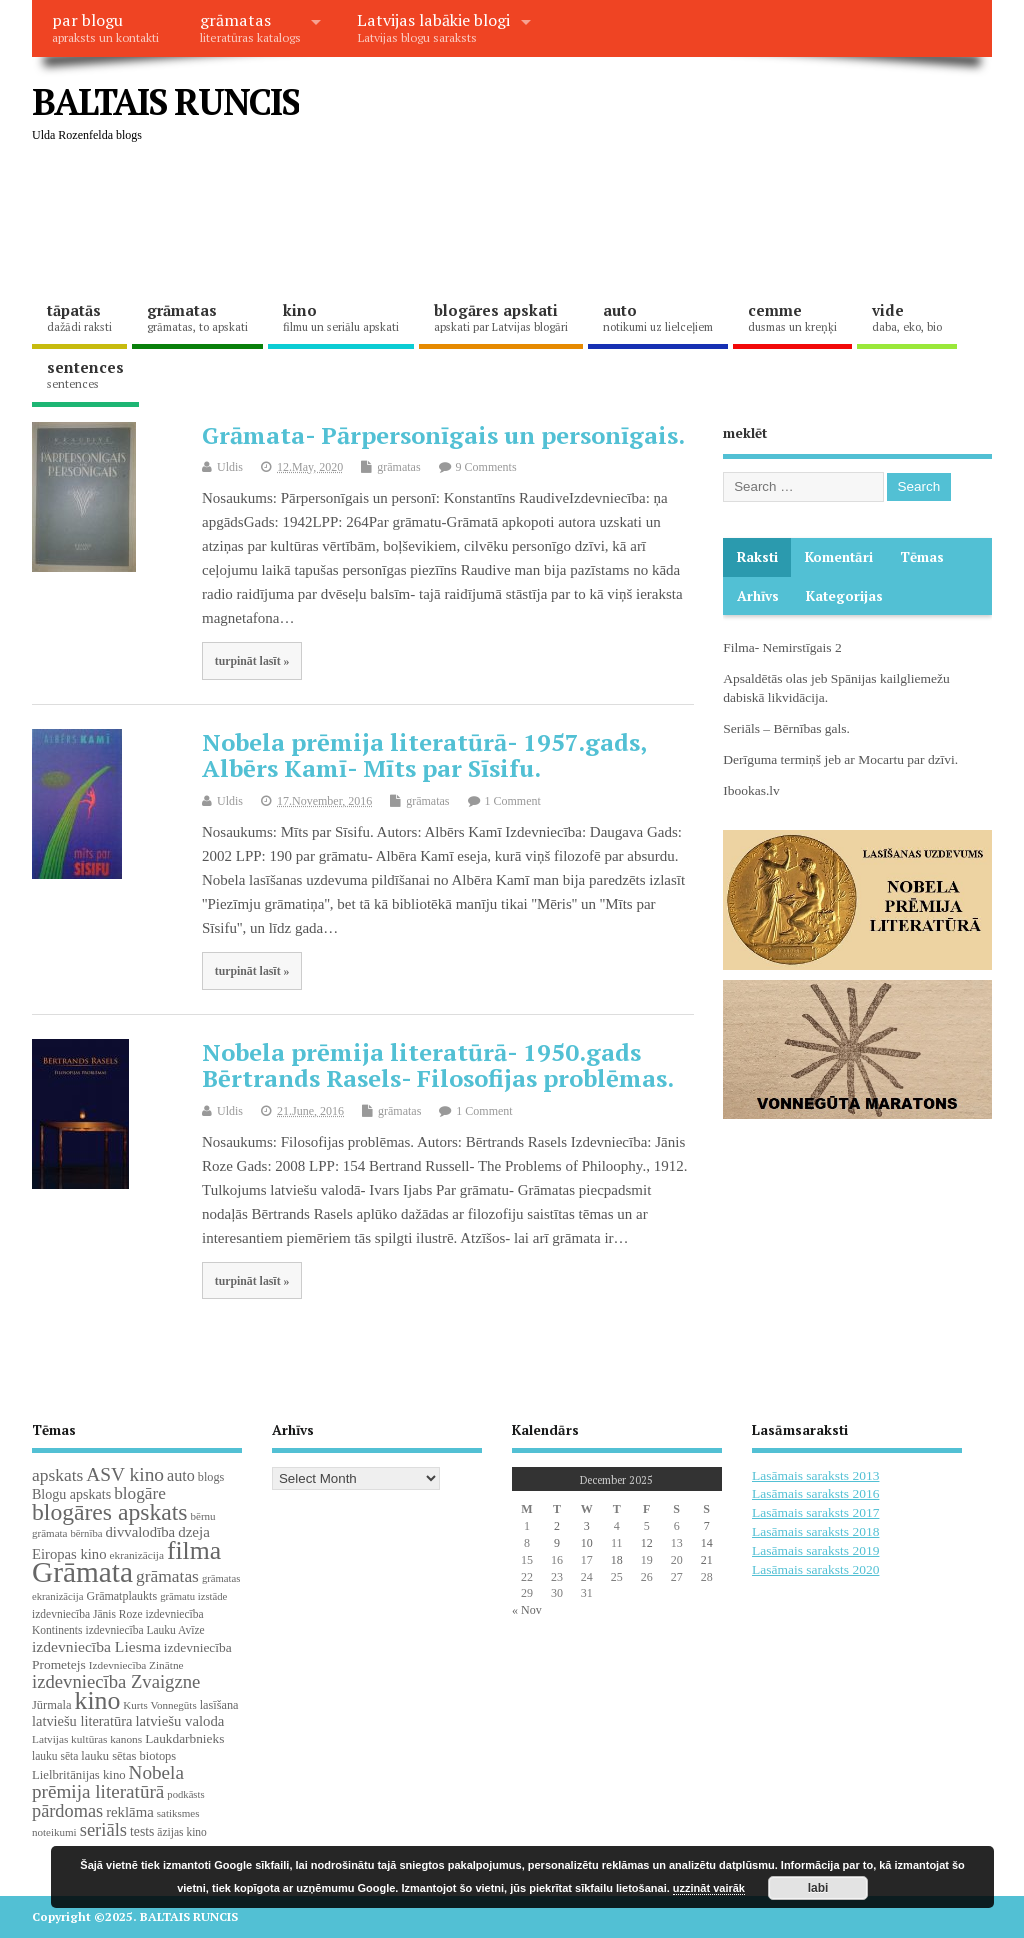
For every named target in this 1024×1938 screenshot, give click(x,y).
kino (341, 317)
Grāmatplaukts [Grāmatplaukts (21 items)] (121, 1596)
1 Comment (513, 801)
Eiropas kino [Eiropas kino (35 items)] (69, 1554)
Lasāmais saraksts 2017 (815, 1512)
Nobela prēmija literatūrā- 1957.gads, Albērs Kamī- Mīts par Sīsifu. (424, 755)
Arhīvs (758, 596)
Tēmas (922, 557)
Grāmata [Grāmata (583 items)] (82, 1572)
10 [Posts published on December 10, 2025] (587, 1543)
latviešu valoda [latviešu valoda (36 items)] (179, 1721)
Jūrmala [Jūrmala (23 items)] (51, 1705)
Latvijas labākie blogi (433, 27)
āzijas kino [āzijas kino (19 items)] (182, 1832)
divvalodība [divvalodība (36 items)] (140, 1532)
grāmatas (250, 27)
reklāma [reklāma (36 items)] (130, 1812)
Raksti (757, 557)
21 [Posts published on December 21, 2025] (707, 1560)
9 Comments (486, 467)
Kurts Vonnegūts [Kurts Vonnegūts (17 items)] (159, 1705)
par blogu (105, 27)
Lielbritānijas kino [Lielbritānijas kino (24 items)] (79, 1775)
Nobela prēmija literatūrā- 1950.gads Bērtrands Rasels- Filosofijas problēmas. (438, 1065)
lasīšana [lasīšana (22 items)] (219, 1705)
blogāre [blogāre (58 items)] (140, 1493)
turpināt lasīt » (252, 661)
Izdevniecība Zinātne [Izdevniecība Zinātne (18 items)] (136, 1665)
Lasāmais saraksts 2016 (815, 1493)
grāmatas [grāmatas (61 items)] (167, 1576)
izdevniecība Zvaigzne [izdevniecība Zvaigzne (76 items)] (116, 1681)
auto (658, 317)
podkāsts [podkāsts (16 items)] (185, 1794)
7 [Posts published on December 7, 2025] (707, 1526)
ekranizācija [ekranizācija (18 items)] (137, 1555)
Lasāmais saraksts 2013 (815, 1475)
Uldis (230, 467)
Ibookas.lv (751, 790)
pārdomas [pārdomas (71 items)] (67, 1811)
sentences (85, 374)
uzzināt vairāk (709, 1888)
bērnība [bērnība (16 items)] (86, 1533)
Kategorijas (844, 596)
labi (818, 1888)
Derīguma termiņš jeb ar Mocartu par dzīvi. (840, 759)
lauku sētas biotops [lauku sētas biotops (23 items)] (128, 1756)
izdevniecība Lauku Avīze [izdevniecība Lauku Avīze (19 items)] (144, 1630)
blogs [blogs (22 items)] (211, 1477)
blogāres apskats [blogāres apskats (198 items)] (110, 1512)
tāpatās (79, 317)
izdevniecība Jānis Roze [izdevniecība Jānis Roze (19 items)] (87, 1614)
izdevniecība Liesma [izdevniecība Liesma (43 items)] (96, 1646)
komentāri (839, 557)
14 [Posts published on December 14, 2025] (707, 1543)
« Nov (527, 1610)
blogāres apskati (501, 317)
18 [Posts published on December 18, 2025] (617, 1560)
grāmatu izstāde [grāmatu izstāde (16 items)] (193, 1596)
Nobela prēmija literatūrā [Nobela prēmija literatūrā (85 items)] (108, 1782)
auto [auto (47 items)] (181, 1475)
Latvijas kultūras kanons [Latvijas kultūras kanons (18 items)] (87, 1739)
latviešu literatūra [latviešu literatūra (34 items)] (82, 1721)
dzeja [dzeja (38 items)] (194, 1532)
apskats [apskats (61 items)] (57, 1475)
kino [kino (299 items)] (97, 1700)
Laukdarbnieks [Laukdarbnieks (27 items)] (184, 1738)
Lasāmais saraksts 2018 (815, 1531)
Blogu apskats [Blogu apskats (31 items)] (71, 1494)
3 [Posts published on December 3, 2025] (587, 1526)
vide (907, 317)
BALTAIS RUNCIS (165, 101)
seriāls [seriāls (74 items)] (103, 1829)
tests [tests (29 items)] (142, 1831)
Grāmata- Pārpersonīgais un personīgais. (443, 435)
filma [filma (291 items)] (194, 1550)
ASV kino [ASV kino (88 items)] (125, 1474)
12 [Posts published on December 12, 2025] (647, 1543)
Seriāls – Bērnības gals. (786, 728)
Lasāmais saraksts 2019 (815, 1550)
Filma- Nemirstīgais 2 (782, 647)
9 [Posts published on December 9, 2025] (557, 1543)
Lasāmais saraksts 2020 (815, 1569)
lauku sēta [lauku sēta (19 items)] (55, 1756)
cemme (792, 317)
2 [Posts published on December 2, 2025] (557, 1526)
